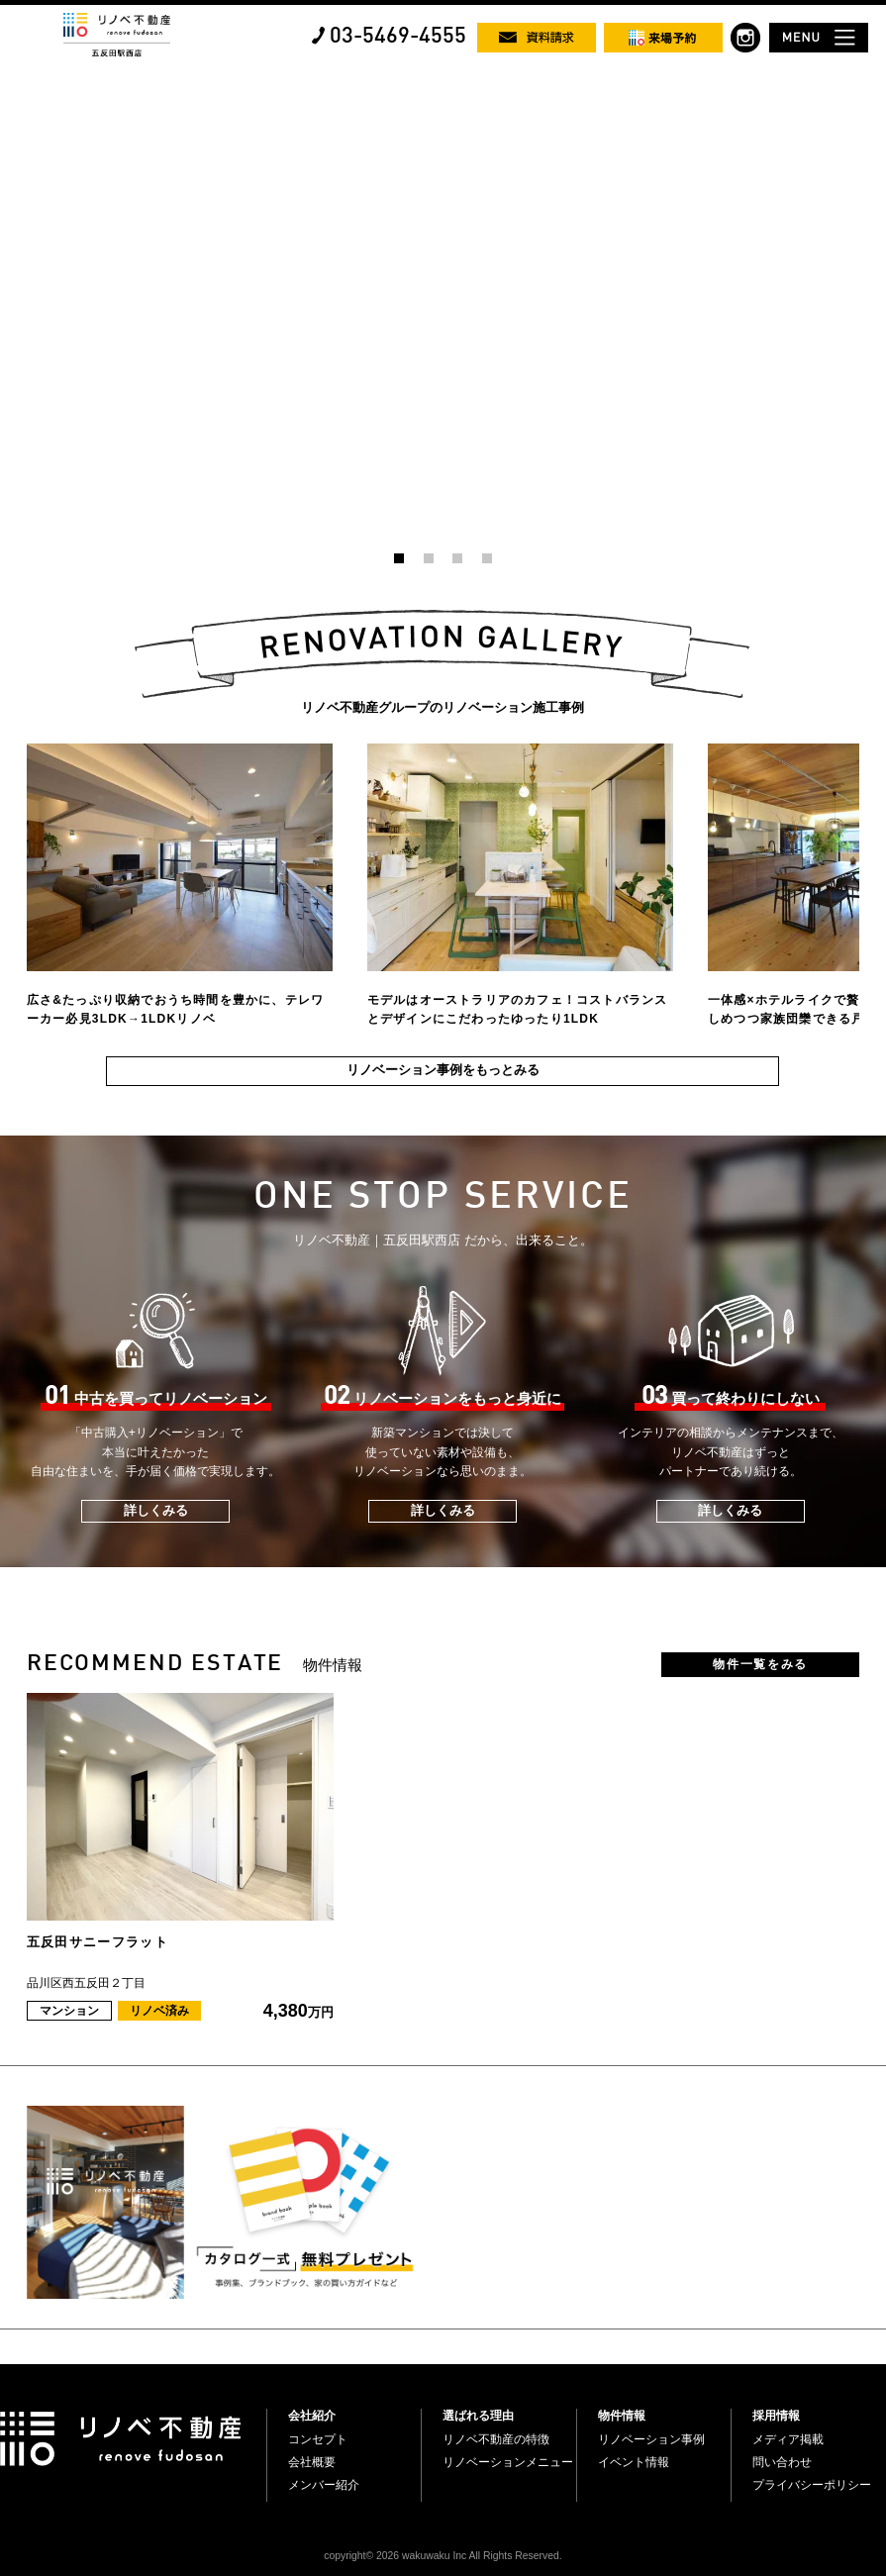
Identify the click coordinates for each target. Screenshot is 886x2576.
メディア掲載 (788, 2439)
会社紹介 (312, 2416)
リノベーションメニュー (508, 2462)
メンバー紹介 (323, 2485)
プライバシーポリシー (811, 2485)
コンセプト (317, 2439)
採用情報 (776, 2416)
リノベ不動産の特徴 (496, 2439)
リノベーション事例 (651, 2439)
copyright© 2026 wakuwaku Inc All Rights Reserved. (442, 2555)
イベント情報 (633, 2462)
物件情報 (621, 2416)
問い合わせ (782, 2462)
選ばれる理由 (478, 2416)
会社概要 (312, 2462)
